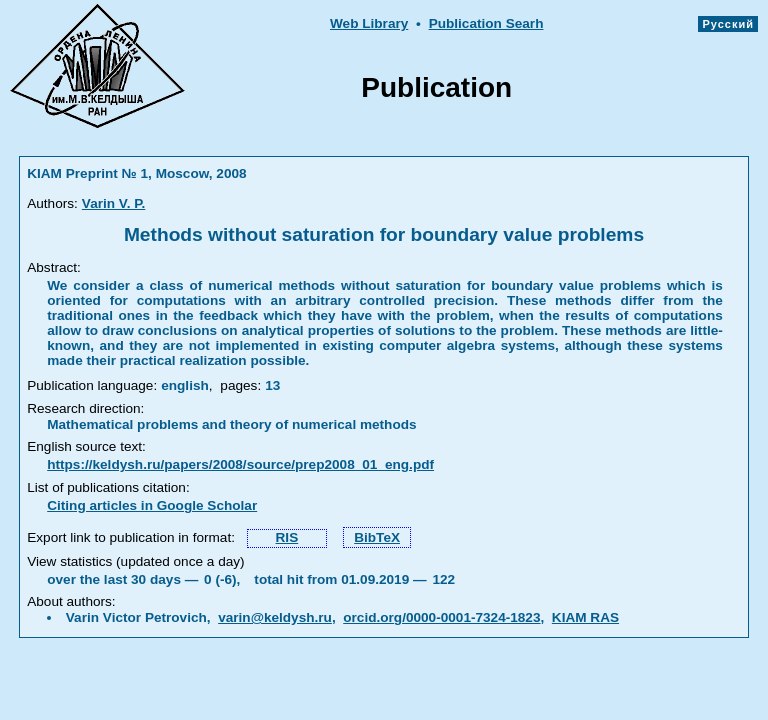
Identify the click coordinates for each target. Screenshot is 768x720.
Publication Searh (486, 23)
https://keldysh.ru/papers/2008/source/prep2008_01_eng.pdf (240, 464)
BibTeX (377, 537)
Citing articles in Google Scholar (152, 505)
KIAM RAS (585, 617)
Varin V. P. (114, 203)
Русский (728, 24)
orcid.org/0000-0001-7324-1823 (441, 617)
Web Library (369, 23)
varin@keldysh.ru (275, 617)
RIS (287, 537)
